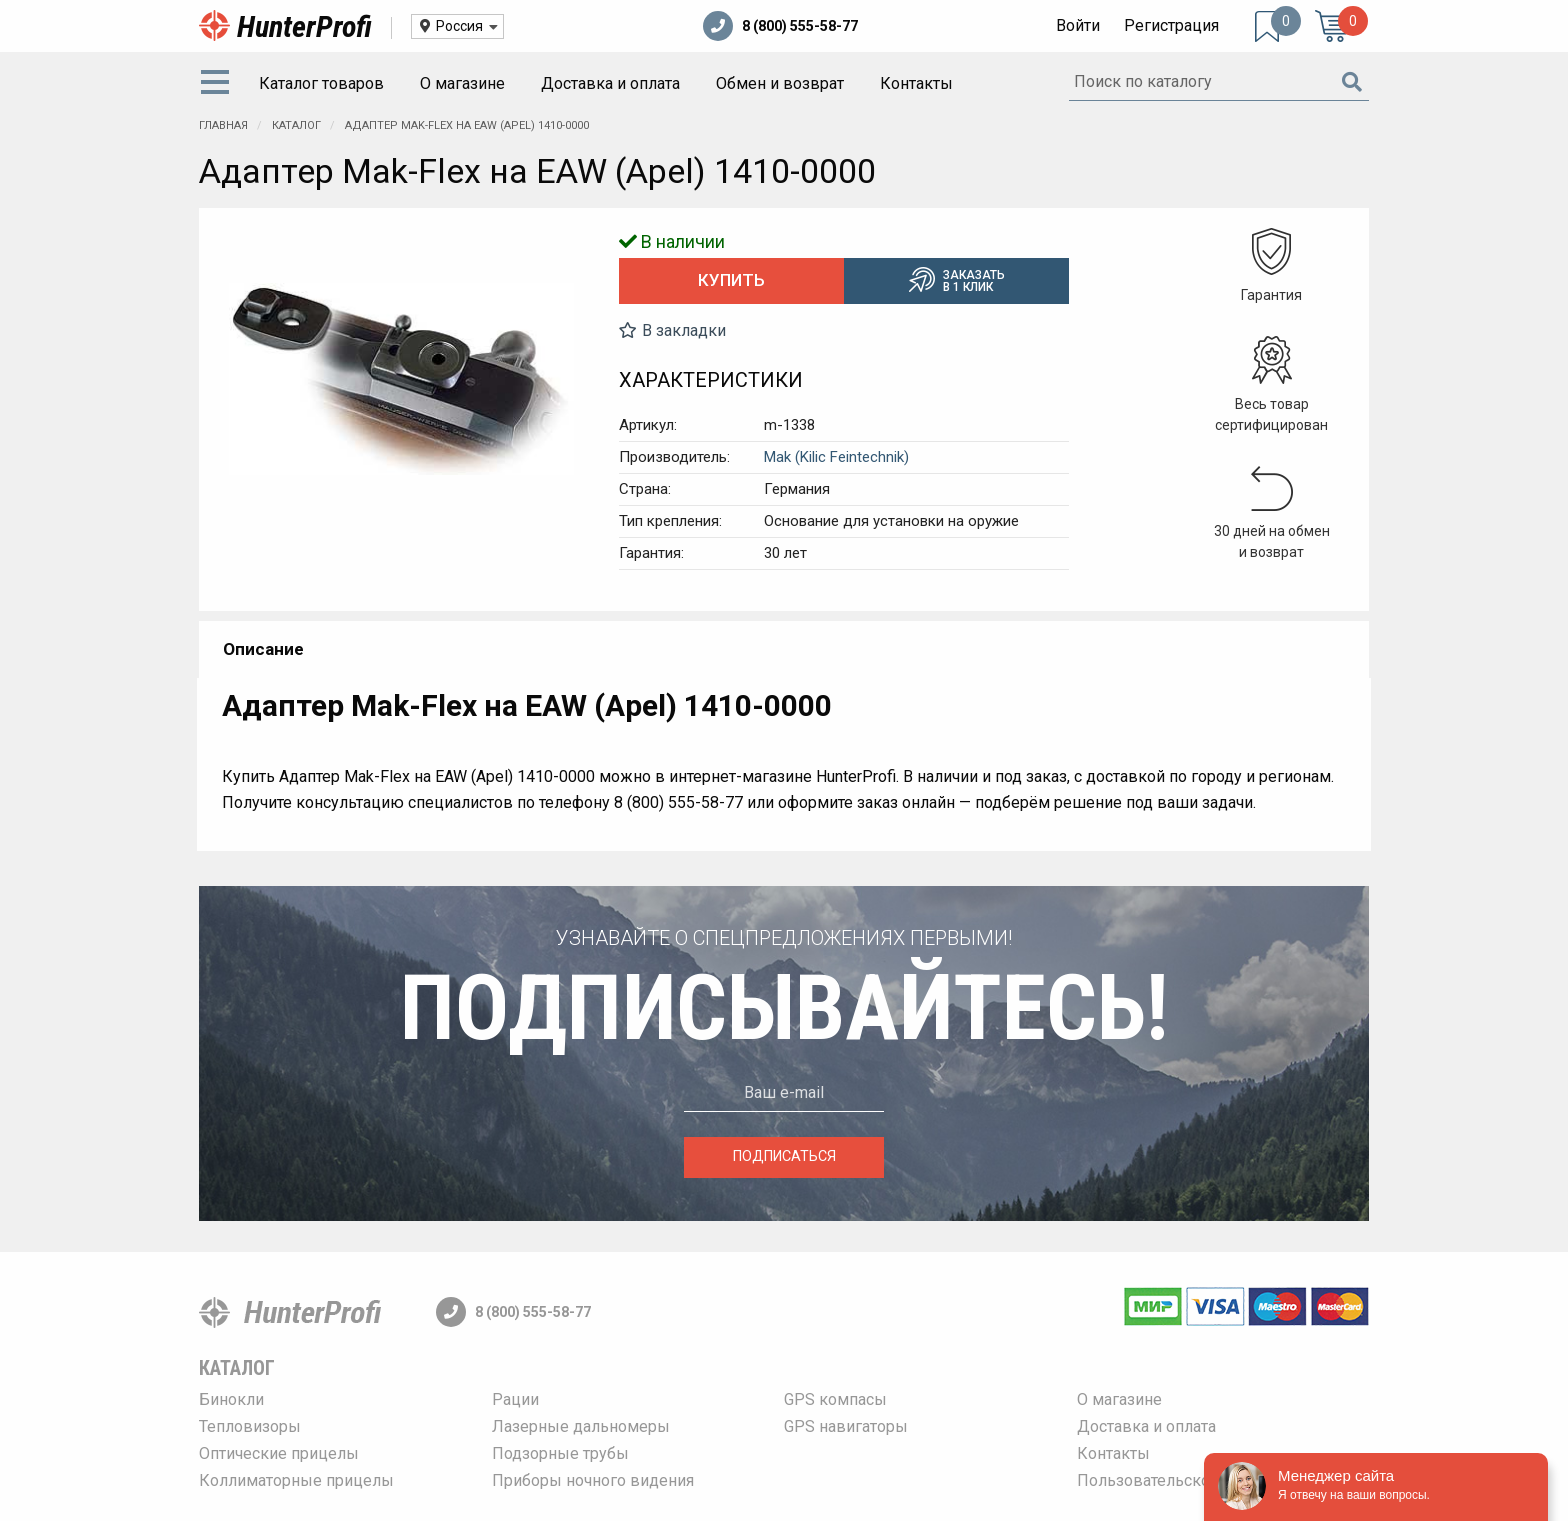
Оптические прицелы (279, 1453)
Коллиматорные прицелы (296, 1480)
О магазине (462, 83)
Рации (515, 1399)
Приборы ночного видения (593, 1480)
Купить (731, 280)
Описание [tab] (263, 649)
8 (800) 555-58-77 (780, 26)
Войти (1078, 25)
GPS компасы (835, 1399)
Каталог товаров (321, 83)
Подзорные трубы (560, 1453)
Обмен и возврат (780, 83)
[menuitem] (219, 84)
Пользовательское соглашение (1195, 1480)
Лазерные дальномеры (581, 1426)
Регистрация (1171, 25)
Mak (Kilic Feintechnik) (836, 457)
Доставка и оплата (610, 83)
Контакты (916, 83)
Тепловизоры (250, 1426)
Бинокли (231, 1399)
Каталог (237, 1368)
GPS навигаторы (846, 1426)
